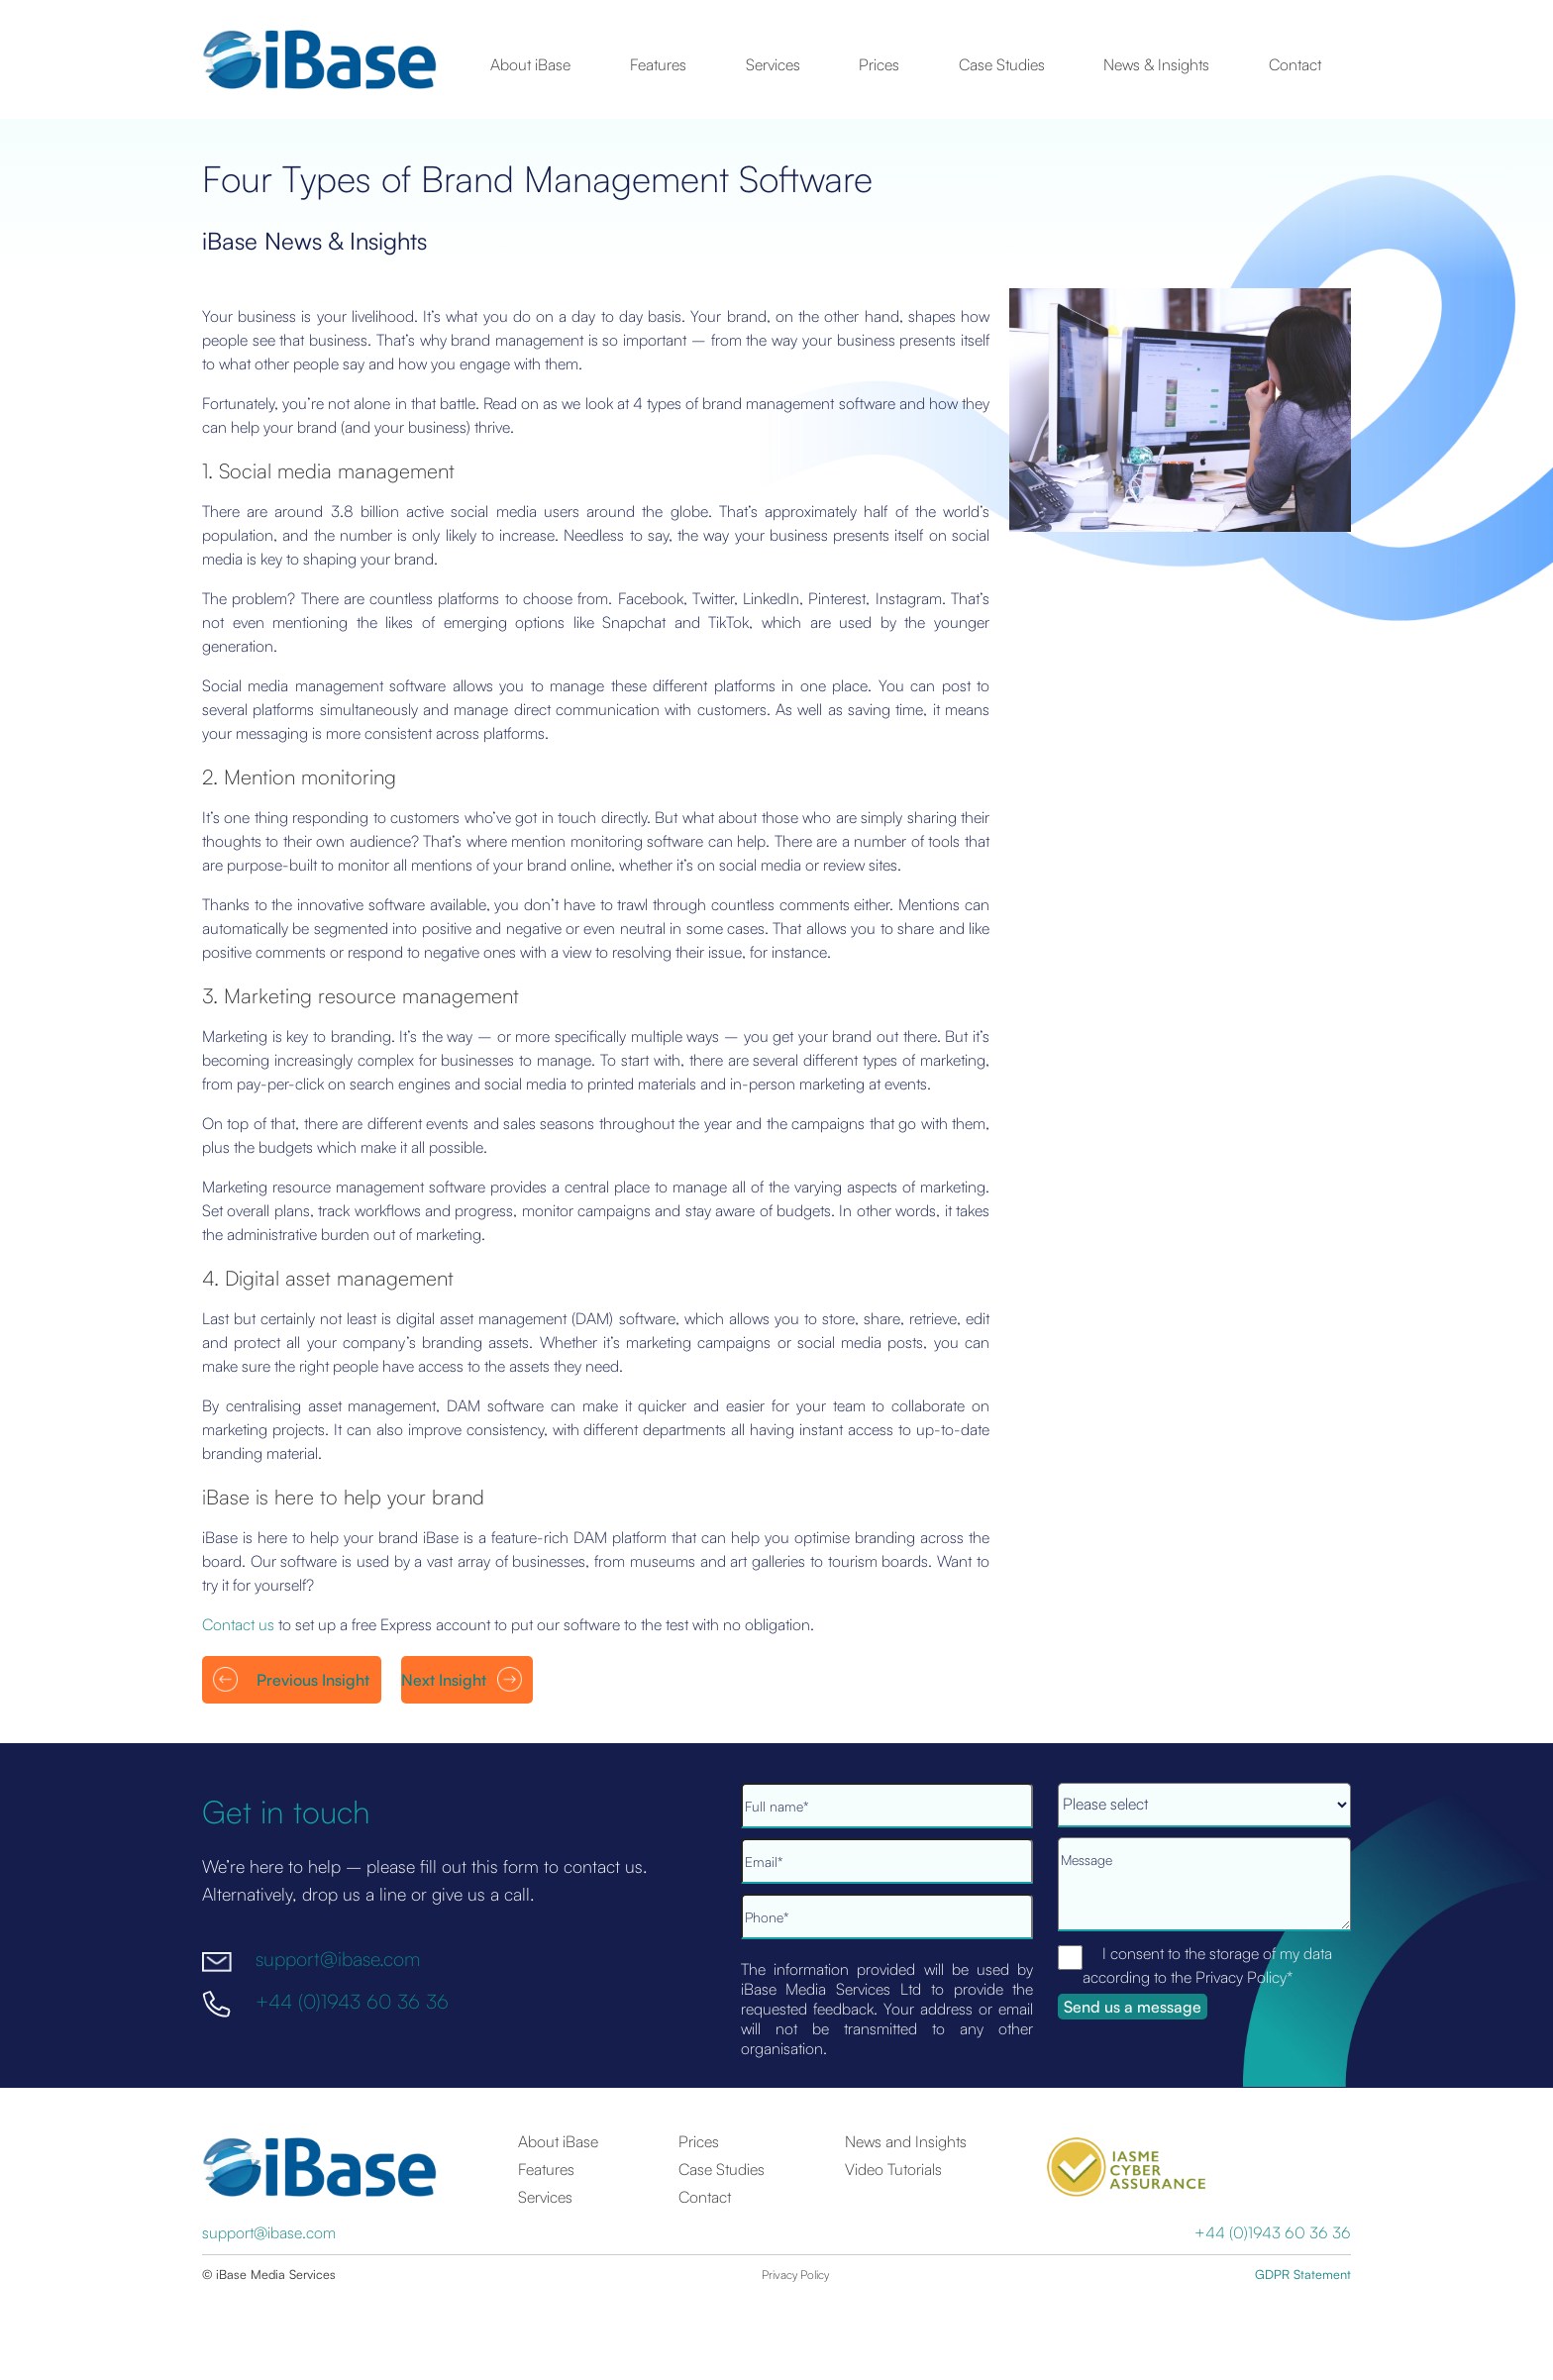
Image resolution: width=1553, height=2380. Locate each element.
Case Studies (1002, 64)
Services (773, 64)
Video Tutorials (893, 2169)
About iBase (530, 64)
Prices (879, 64)
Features (658, 64)
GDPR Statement (1303, 2274)
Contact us (238, 1624)
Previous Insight (313, 1680)
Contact (1295, 64)
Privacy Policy (795, 2274)
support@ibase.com (338, 1958)
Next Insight (443, 1680)
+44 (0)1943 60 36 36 (352, 2000)
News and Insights (906, 2141)
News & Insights (1156, 64)
